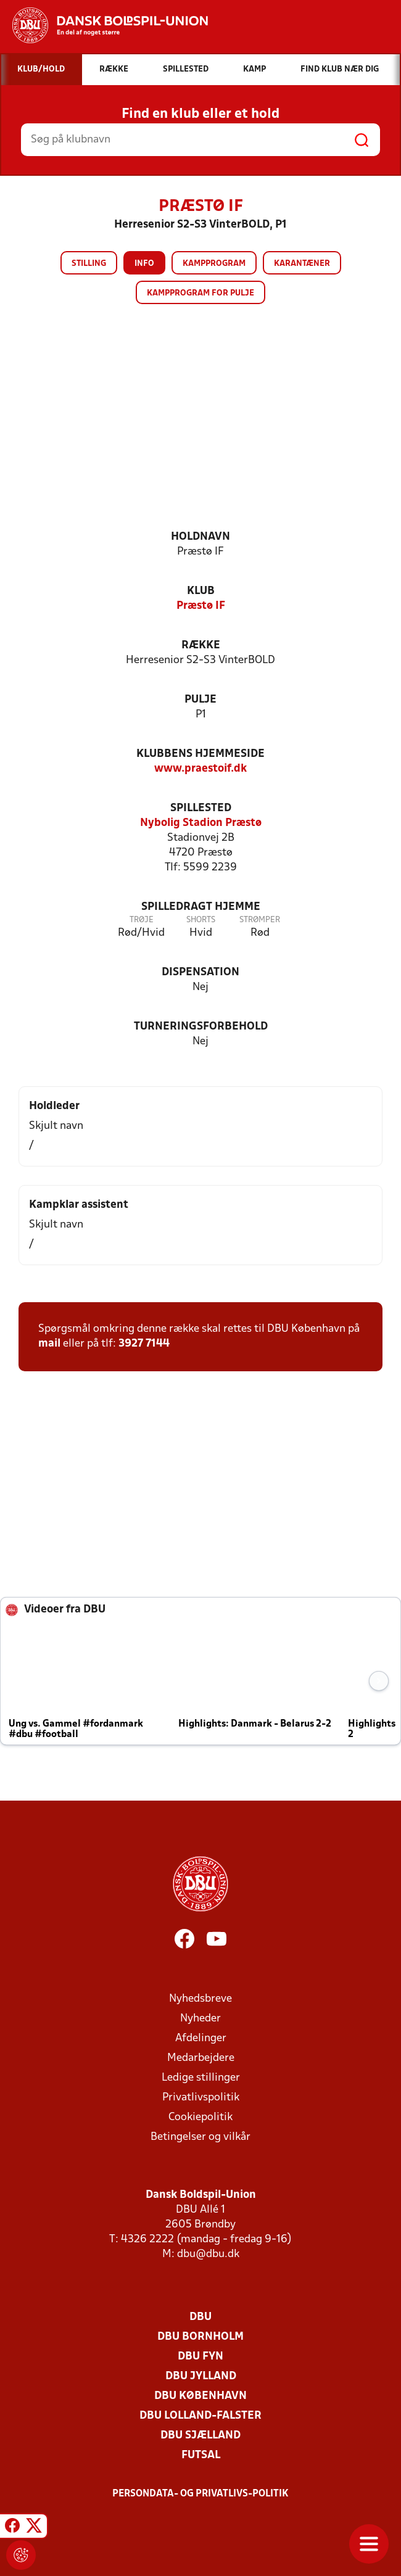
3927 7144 (144, 1344)
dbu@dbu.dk (208, 2254)
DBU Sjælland (200, 2435)
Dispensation (200, 972)
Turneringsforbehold (201, 1027)
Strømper (259, 920)
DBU (200, 2317)
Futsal (200, 2455)
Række (200, 645)
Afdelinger (200, 2038)
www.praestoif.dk (200, 769)
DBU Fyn (200, 2356)
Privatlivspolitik (200, 2097)
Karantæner (302, 264)
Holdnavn (200, 537)
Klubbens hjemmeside (200, 754)
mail (49, 1344)
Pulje (200, 700)
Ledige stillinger (201, 2078)
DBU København (200, 2396)
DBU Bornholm (200, 2337)
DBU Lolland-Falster (200, 2416)
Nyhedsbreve (200, 1999)
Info (144, 264)
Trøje (142, 920)
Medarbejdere (200, 2058)
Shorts (200, 920)
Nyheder (200, 2018)
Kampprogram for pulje (200, 293)
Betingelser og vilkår (200, 2137)
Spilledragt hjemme (200, 907)
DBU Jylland (200, 2376)
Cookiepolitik (200, 2117)
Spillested (200, 808)
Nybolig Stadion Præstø (201, 823)
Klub (201, 591)
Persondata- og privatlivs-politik (200, 2494)
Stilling (89, 264)
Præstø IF (200, 606)
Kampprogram (214, 264)
